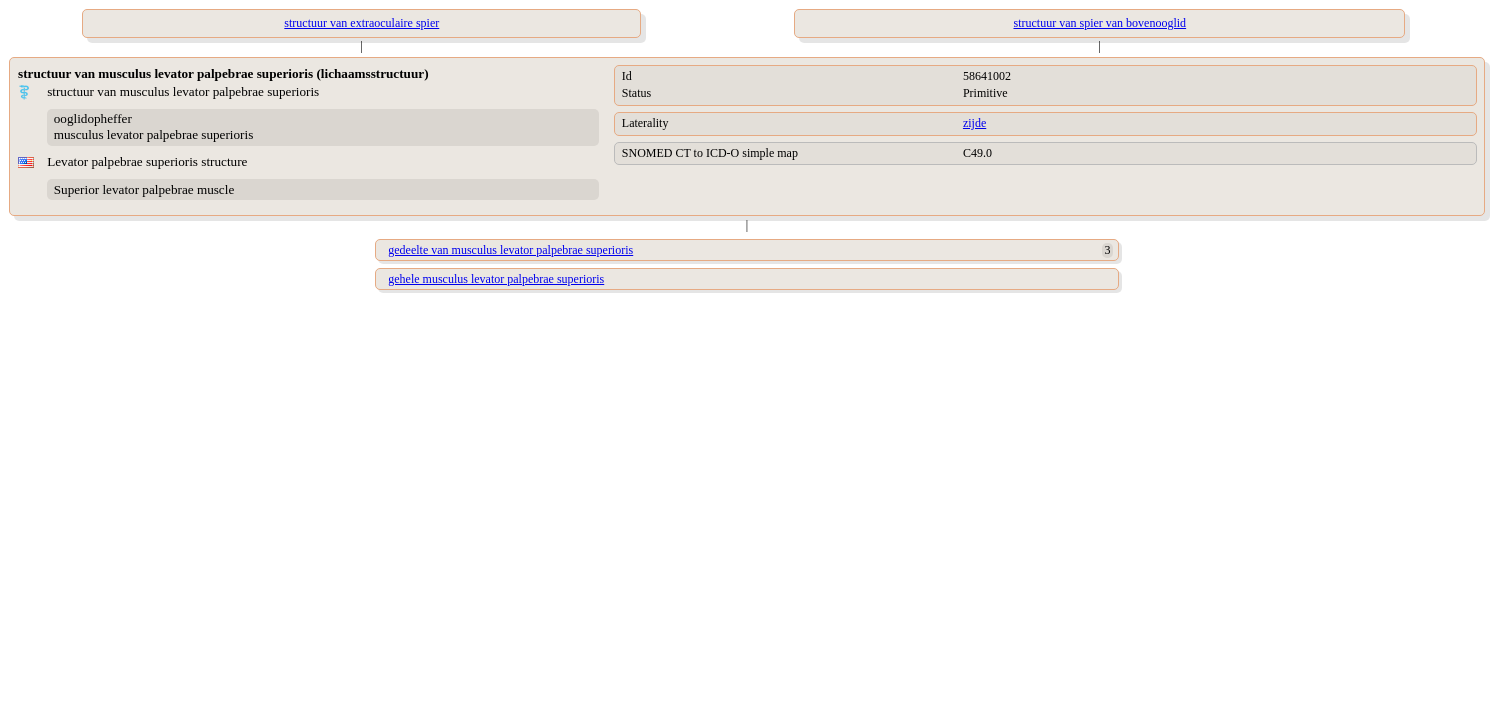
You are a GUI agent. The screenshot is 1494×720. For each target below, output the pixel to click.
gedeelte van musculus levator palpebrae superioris (510, 250)
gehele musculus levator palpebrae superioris (496, 279)
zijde (974, 123)
